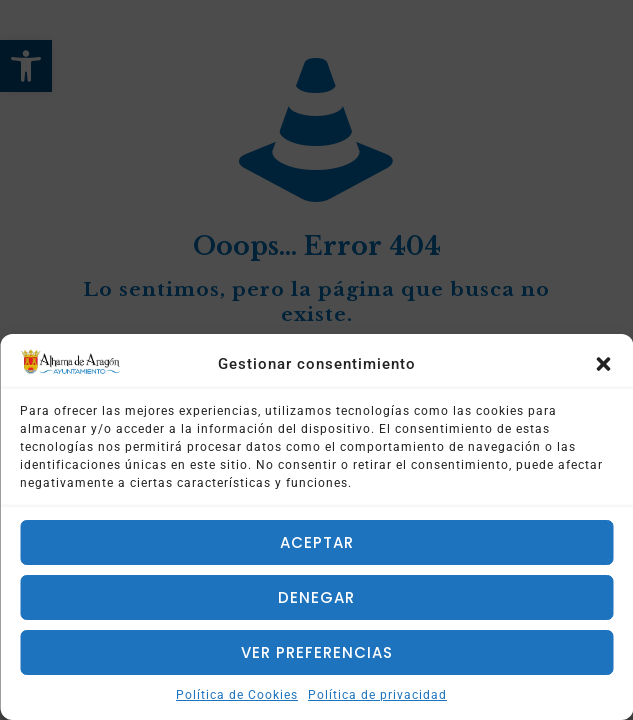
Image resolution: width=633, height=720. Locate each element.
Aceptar (317, 542)
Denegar (316, 597)
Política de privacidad (377, 695)
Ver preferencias (317, 652)
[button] (603, 364)
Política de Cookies (237, 695)
